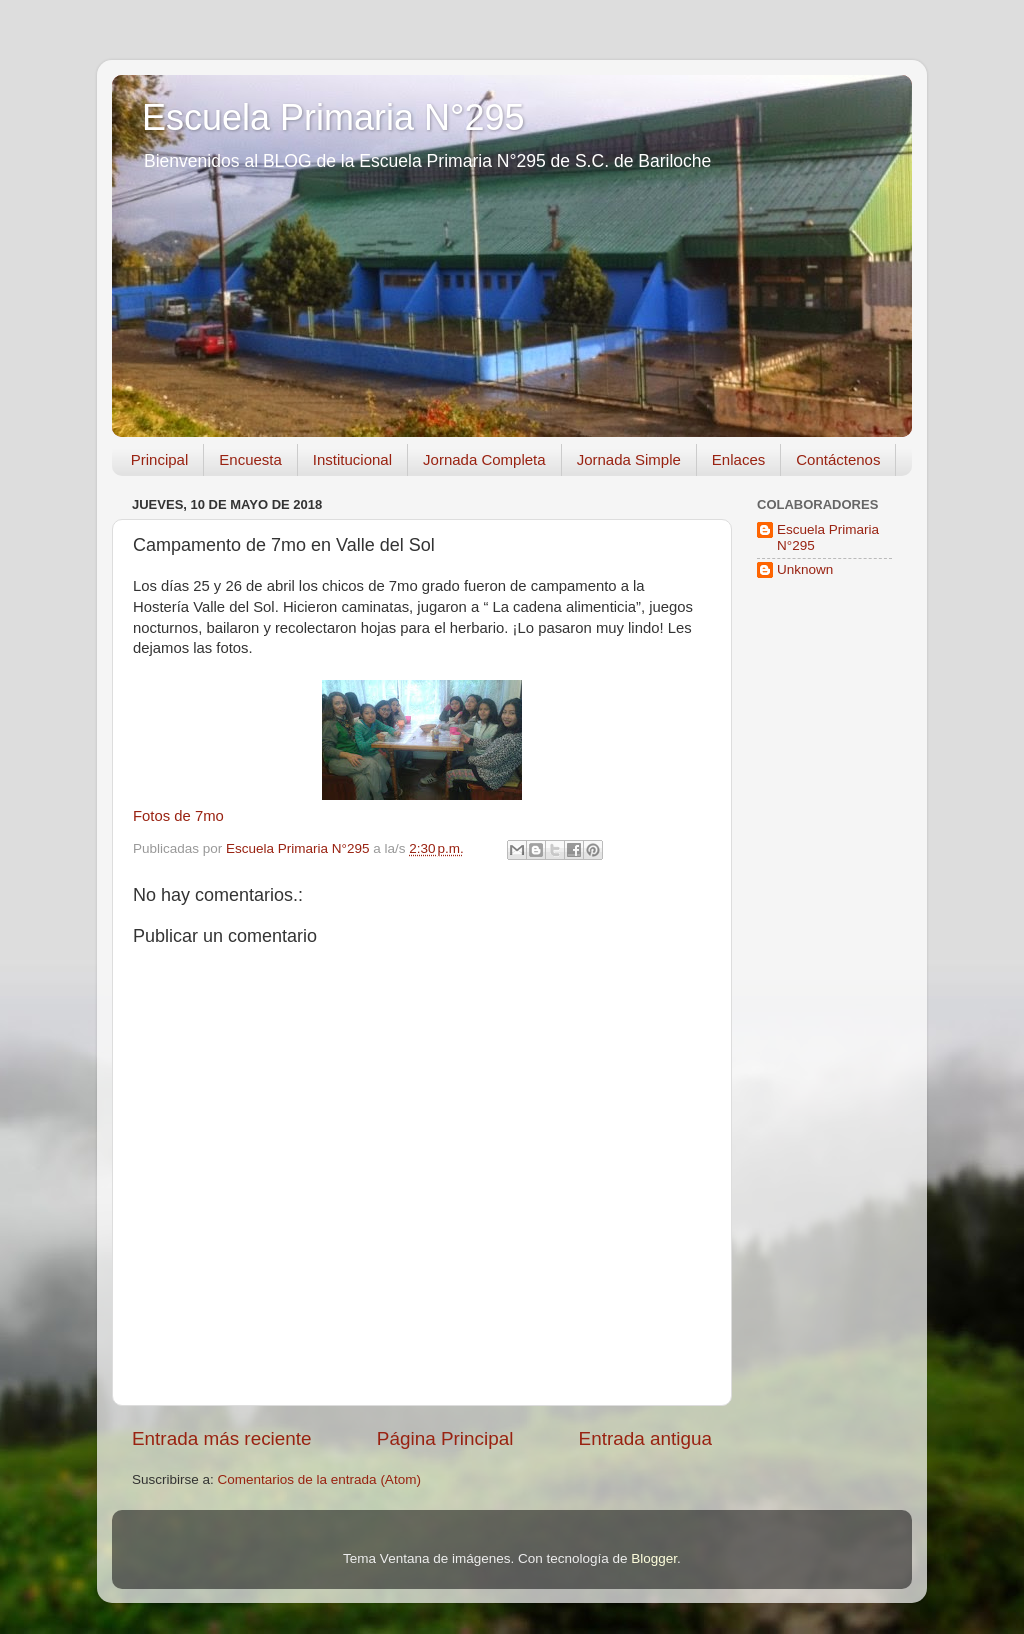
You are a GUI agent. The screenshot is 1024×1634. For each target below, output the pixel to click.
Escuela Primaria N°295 (333, 117)
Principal (160, 459)
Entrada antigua (645, 1438)
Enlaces (738, 459)
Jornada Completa (484, 459)
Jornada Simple (629, 459)
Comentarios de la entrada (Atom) (319, 1479)
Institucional (352, 459)
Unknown (805, 569)
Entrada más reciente (222, 1438)
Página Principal (445, 1438)
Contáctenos (838, 459)
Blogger (654, 1558)
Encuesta (250, 459)
